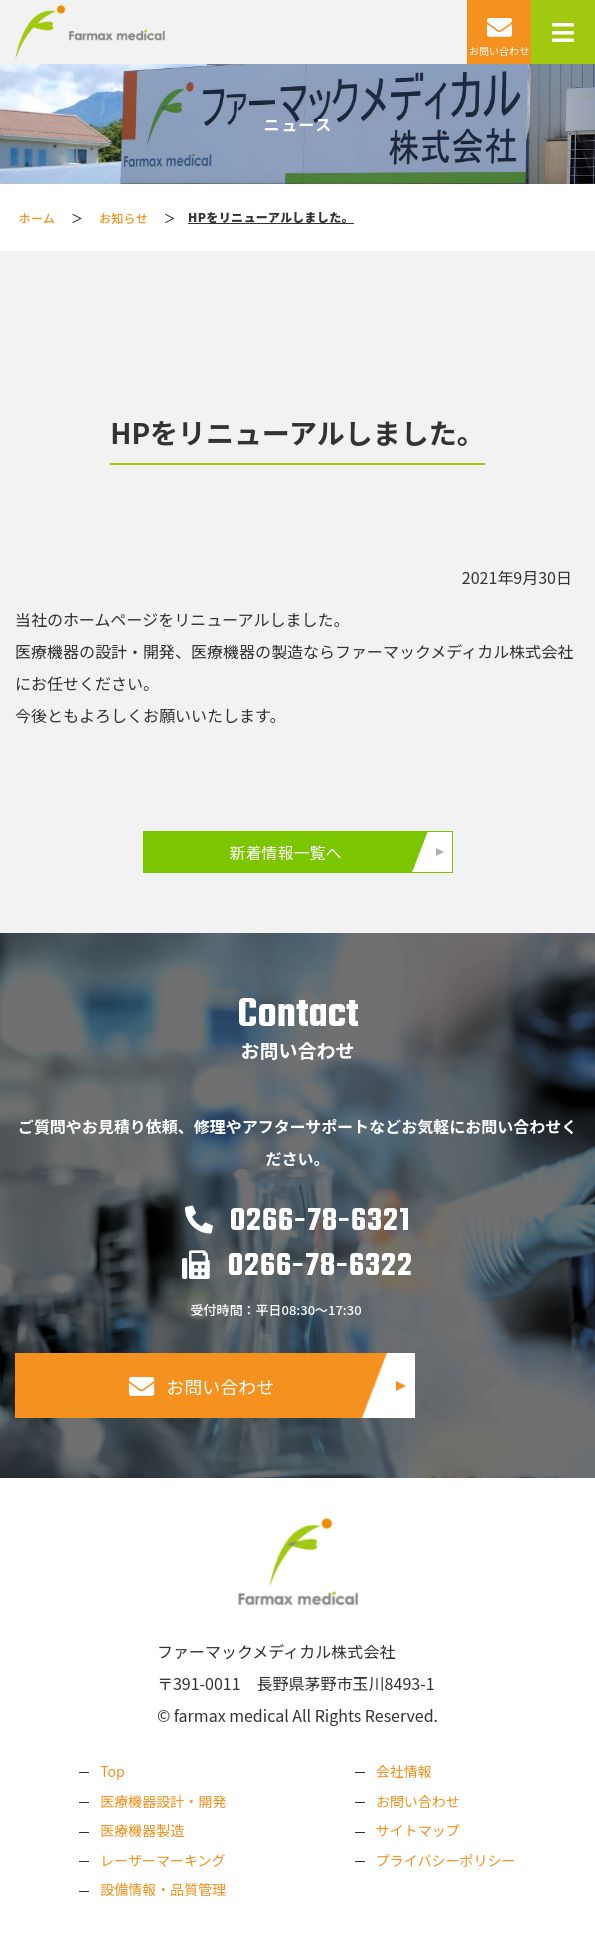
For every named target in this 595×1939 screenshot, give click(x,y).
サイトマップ (418, 1830)
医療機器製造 (142, 1830)
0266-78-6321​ (297, 1221)
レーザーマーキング (162, 1860)
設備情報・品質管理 (163, 1889)
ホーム (37, 217)
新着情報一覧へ (285, 852)
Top (112, 1771)
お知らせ (123, 217)
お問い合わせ (202, 1386)
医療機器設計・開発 (163, 1801)
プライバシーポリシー (446, 1860)
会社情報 (404, 1771)
